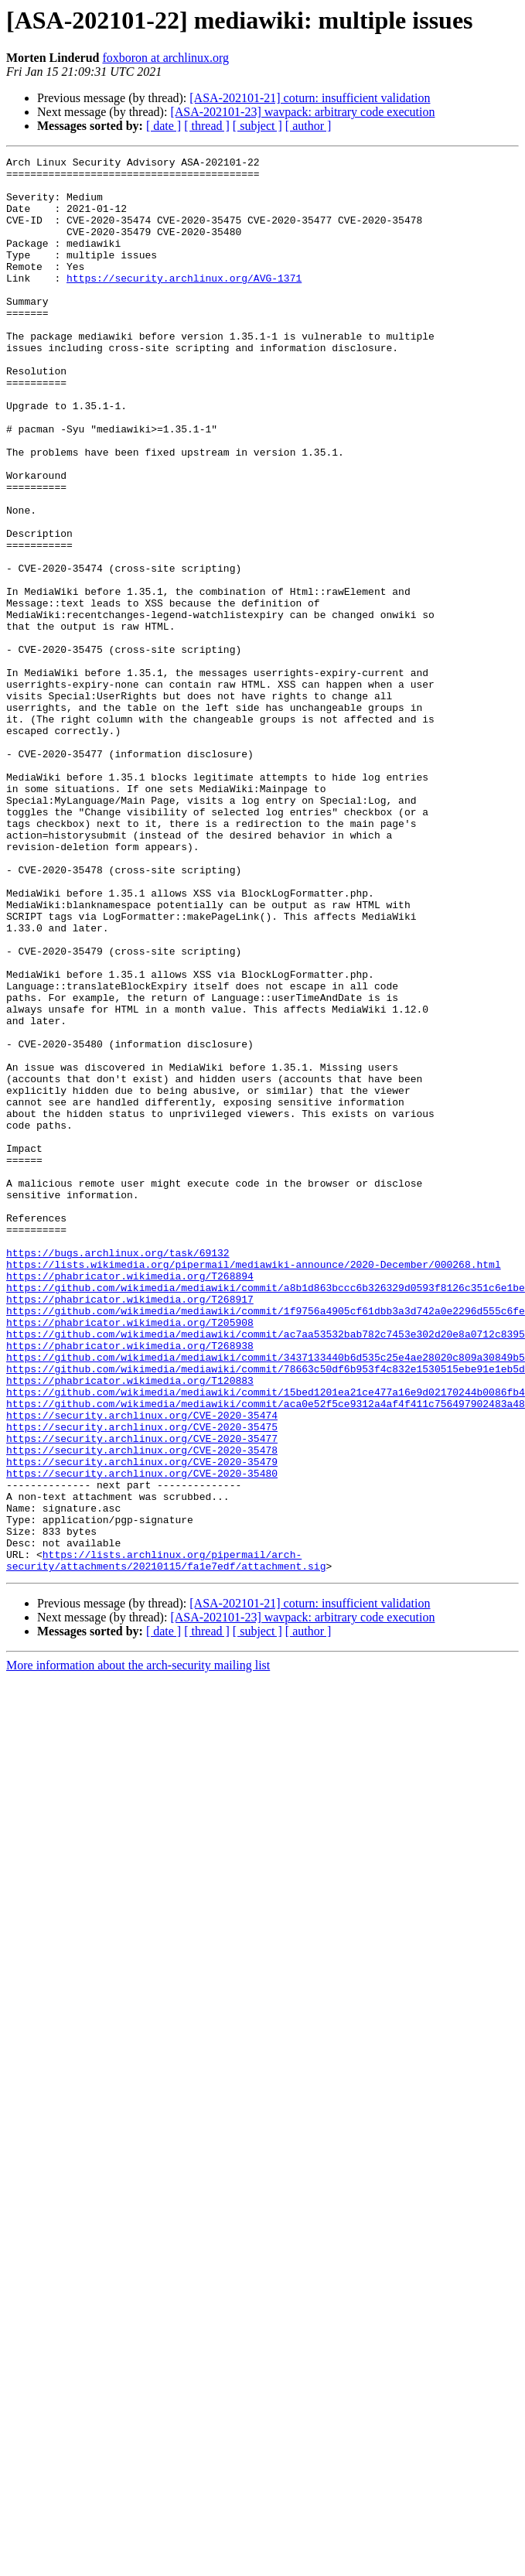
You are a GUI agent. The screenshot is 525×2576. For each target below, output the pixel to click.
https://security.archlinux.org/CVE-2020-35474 (142, 1668)
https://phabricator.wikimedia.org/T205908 (130, 1556)
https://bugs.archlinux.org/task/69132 (118, 1473)
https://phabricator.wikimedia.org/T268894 (130, 1501)
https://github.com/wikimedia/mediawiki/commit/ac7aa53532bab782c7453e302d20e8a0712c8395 (265, 1570)
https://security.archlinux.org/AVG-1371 (184, 303)
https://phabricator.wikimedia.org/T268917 (130, 1529)
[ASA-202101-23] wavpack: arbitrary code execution (302, 111)
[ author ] (308, 125)
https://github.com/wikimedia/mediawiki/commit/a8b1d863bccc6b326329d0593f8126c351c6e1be (265, 1515)
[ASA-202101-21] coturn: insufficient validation (309, 97)
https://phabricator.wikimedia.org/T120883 (130, 1626)
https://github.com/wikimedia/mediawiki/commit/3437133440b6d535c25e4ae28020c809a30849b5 (265, 1598)
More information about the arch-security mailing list (138, 1948)
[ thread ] (207, 125)
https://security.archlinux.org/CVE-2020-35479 (142, 1723)
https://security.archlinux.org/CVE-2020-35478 (142, 1710)
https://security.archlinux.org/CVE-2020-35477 (142, 1696)
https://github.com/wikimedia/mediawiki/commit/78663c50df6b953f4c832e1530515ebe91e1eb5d (265, 1612)
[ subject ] (257, 125)
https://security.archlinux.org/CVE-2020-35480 (142, 1737)
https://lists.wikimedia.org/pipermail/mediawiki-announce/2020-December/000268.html (253, 1487)
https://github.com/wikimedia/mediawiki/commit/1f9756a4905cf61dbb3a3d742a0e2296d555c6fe (265, 1542)
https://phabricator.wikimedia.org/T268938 (130, 1584)
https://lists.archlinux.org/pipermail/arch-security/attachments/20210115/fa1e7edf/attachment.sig (166, 1842)
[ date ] (163, 125)
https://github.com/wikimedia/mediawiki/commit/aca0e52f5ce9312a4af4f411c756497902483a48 (265, 1654)
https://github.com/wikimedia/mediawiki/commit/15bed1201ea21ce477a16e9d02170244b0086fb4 (265, 1640)
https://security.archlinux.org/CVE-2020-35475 (142, 1682)
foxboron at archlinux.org (165, 57)
